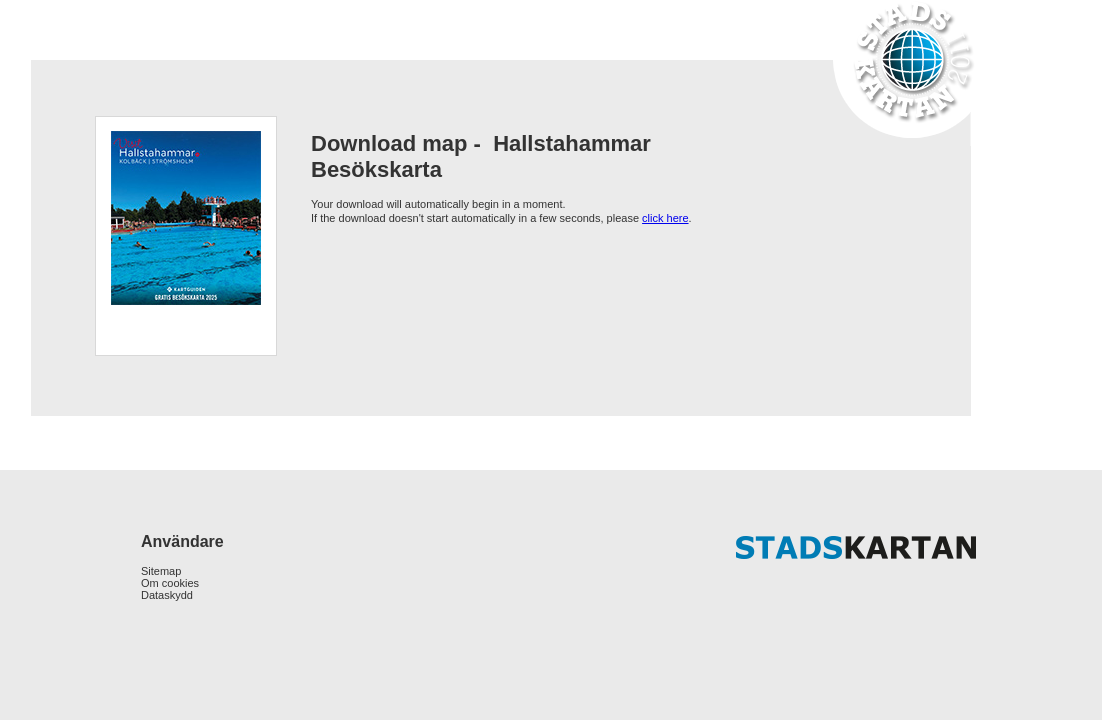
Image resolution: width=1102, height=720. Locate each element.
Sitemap (161, 571)
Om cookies (170, 583)
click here (665, 218)
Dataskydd (167, 595)
